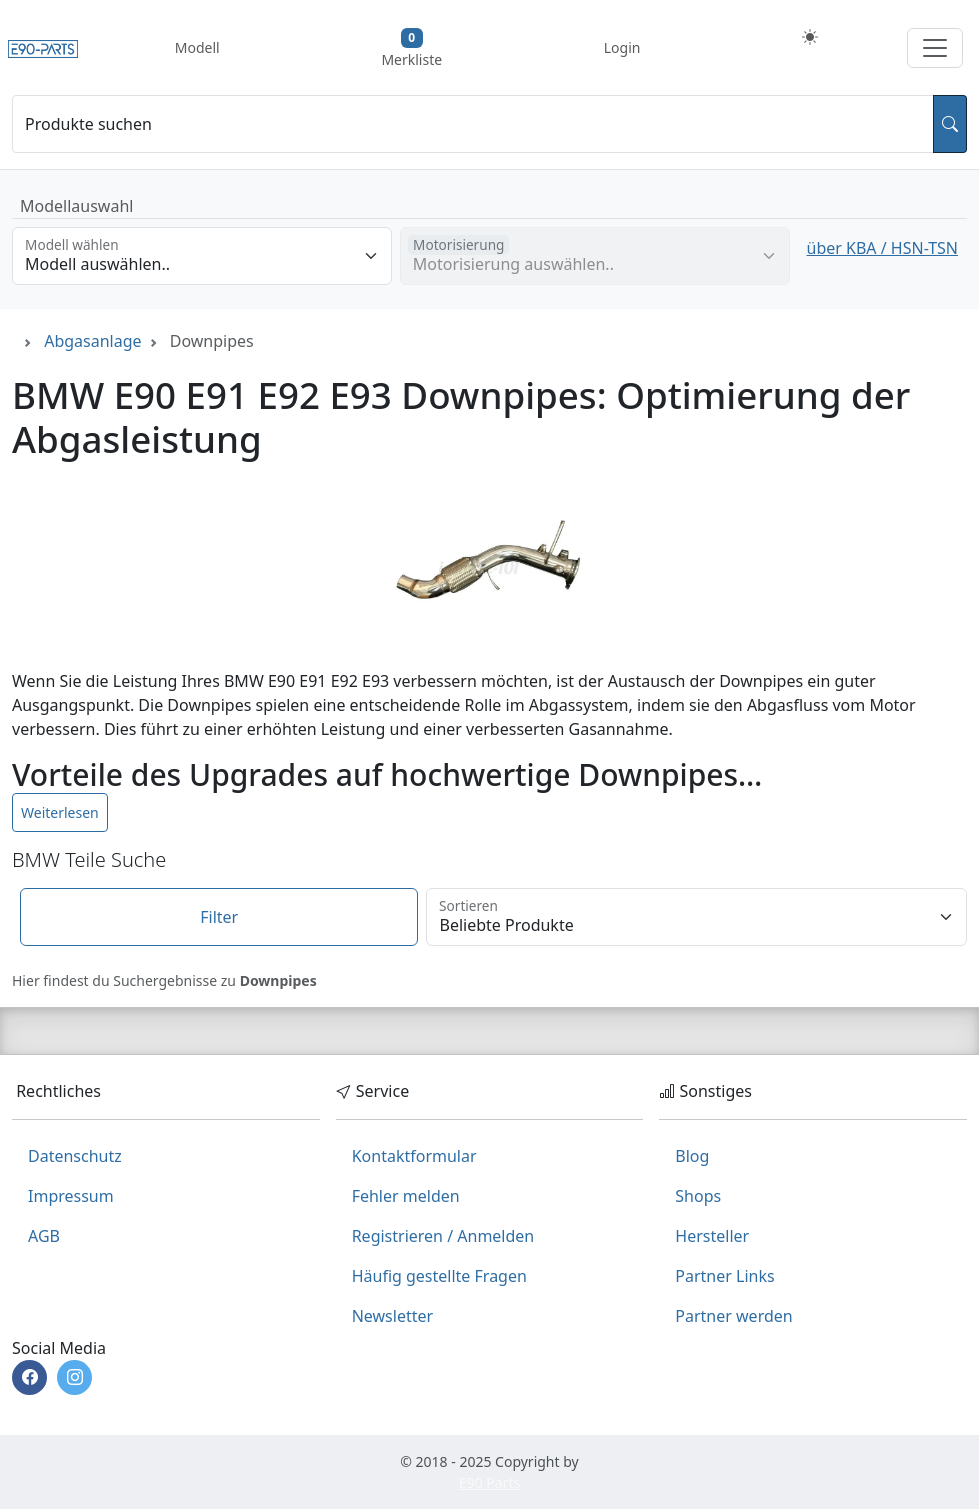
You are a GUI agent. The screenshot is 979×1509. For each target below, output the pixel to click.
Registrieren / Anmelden (443, 1236)
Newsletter (392, 1316)
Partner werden (733, 1316)
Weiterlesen (60, 812)
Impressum (71, 1196)
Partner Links (724, 1276)
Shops (698, 1196)
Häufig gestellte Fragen (439, 1276)
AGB (44, 1236)
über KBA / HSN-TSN (882, 248)
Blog (692, 1156)
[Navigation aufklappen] (935, 48)
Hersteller (712, 1236)
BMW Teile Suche (89, 860)
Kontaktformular (414, 1156)
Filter (219, 917)
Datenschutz (75, 1156)
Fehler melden (406, 1196)
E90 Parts (489, 1482)
